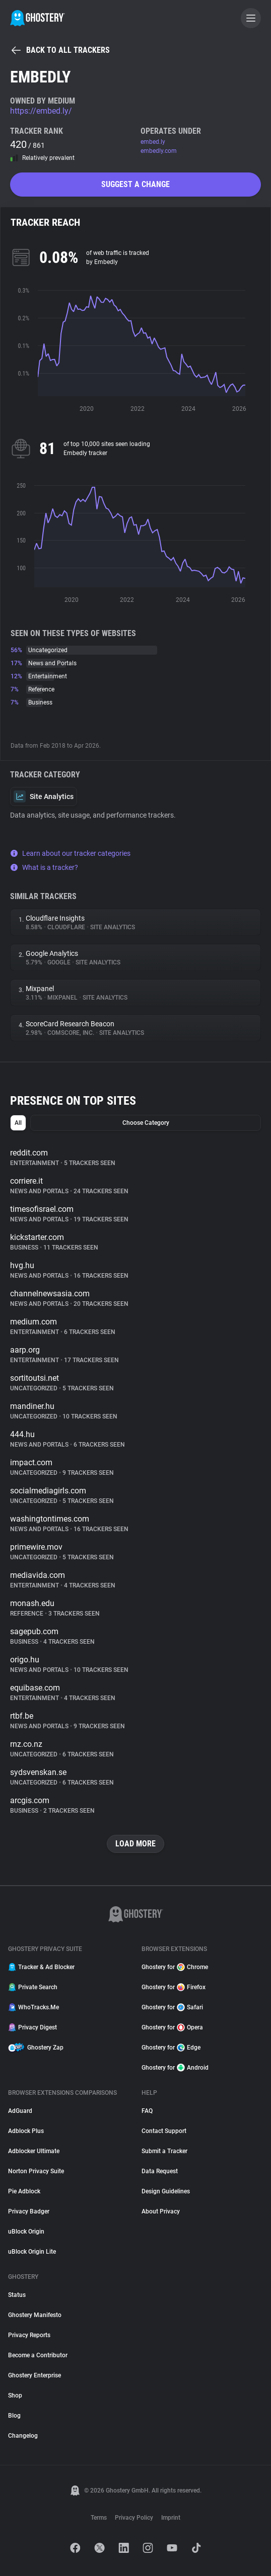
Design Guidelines (166, 2191)
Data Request (160, 2171)
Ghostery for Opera (172, 2027)
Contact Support (164, 2131)
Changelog (23, 2435)
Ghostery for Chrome (175, 1967)
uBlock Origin (26, 2231)
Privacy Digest (32, 2027)
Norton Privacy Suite (36, 2171)
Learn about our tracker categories (70, 853)
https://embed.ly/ (41, 111)
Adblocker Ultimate (33, 2151)
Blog (14, 2415)
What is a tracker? (44, 867)
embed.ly (153, 141)
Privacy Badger (28, 2211)
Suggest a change (135, 184)
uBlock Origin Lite (32, 2251)
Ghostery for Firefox (174, 1987)
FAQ (147, 2110)
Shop (15, 2395)
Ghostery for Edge (171, 2048)
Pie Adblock (24, 2191)
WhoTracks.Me (33, 2007)
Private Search (32, 1987)
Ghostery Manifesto (34, 2315)
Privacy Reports (29, 2335)
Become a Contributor (37, 2355)
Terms (99, 2517)
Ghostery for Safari (172, 2007)
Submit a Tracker (164, 2151)
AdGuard (20, 2110)
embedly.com (159, 150)
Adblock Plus (26, 2131)
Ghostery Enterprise (34, 2375)
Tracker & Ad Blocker (41, 1967)
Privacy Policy (134, 2517)
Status (17, 2294)
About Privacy (161, 2211)
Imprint (170, 2517)
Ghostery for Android (175, 2068)
